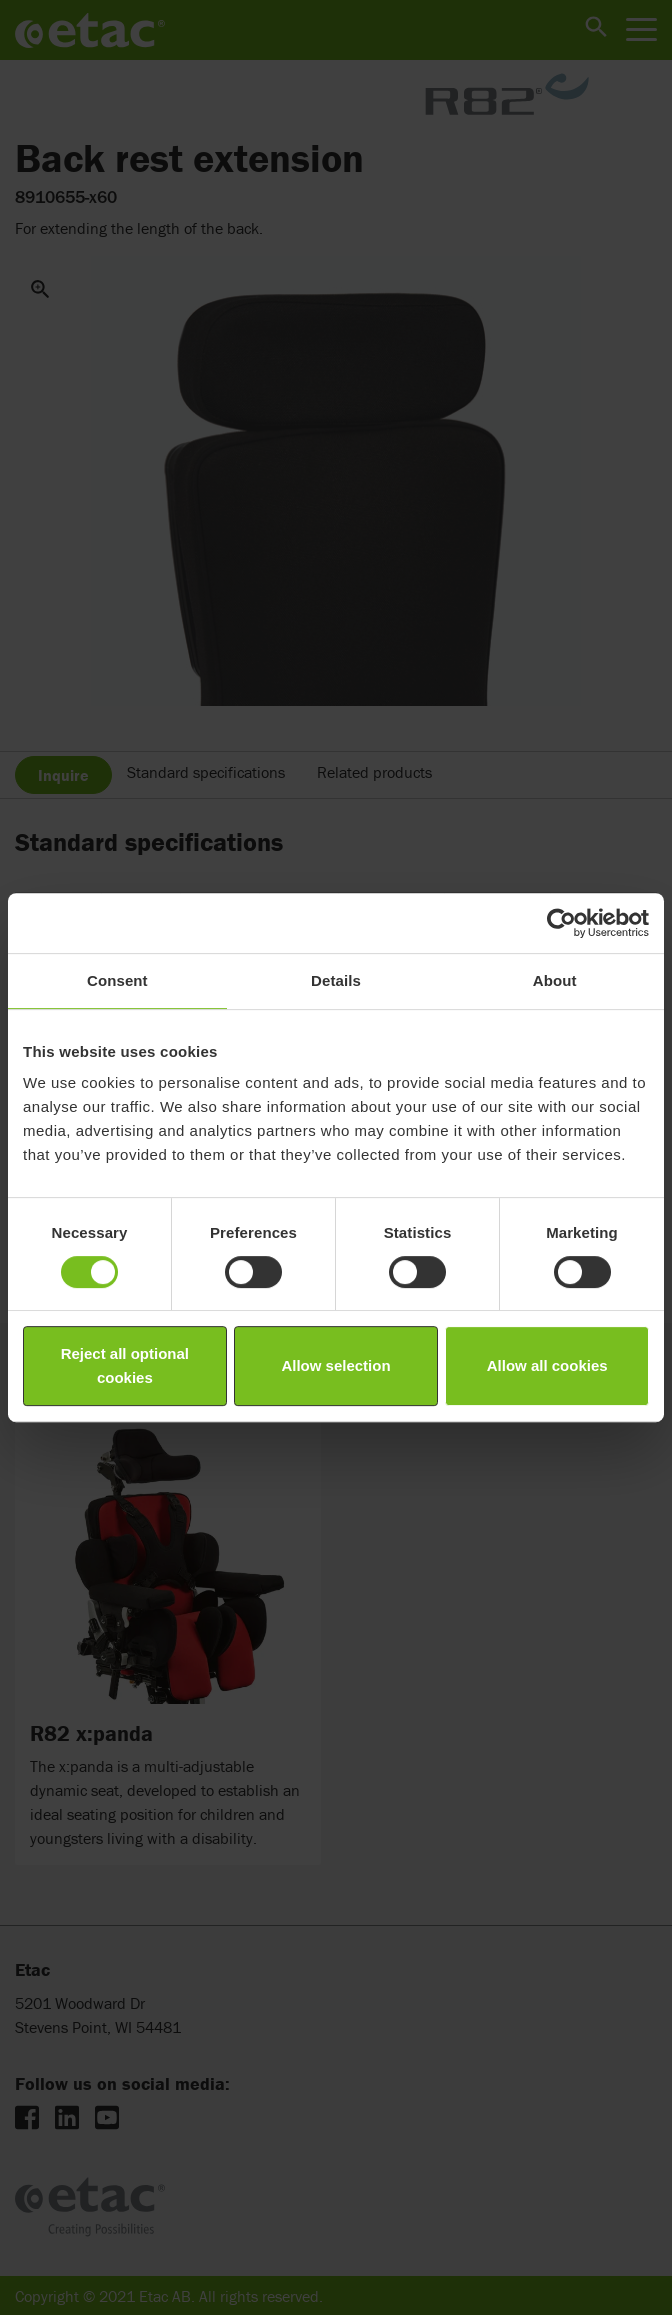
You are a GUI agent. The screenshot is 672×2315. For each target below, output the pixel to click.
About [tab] (555, 980)
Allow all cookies (547, 1365)
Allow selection (335, 1365)
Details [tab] (336, 980)
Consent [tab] (117, 980)
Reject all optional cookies (125, 1365)
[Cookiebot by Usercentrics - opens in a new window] (561, 923)
